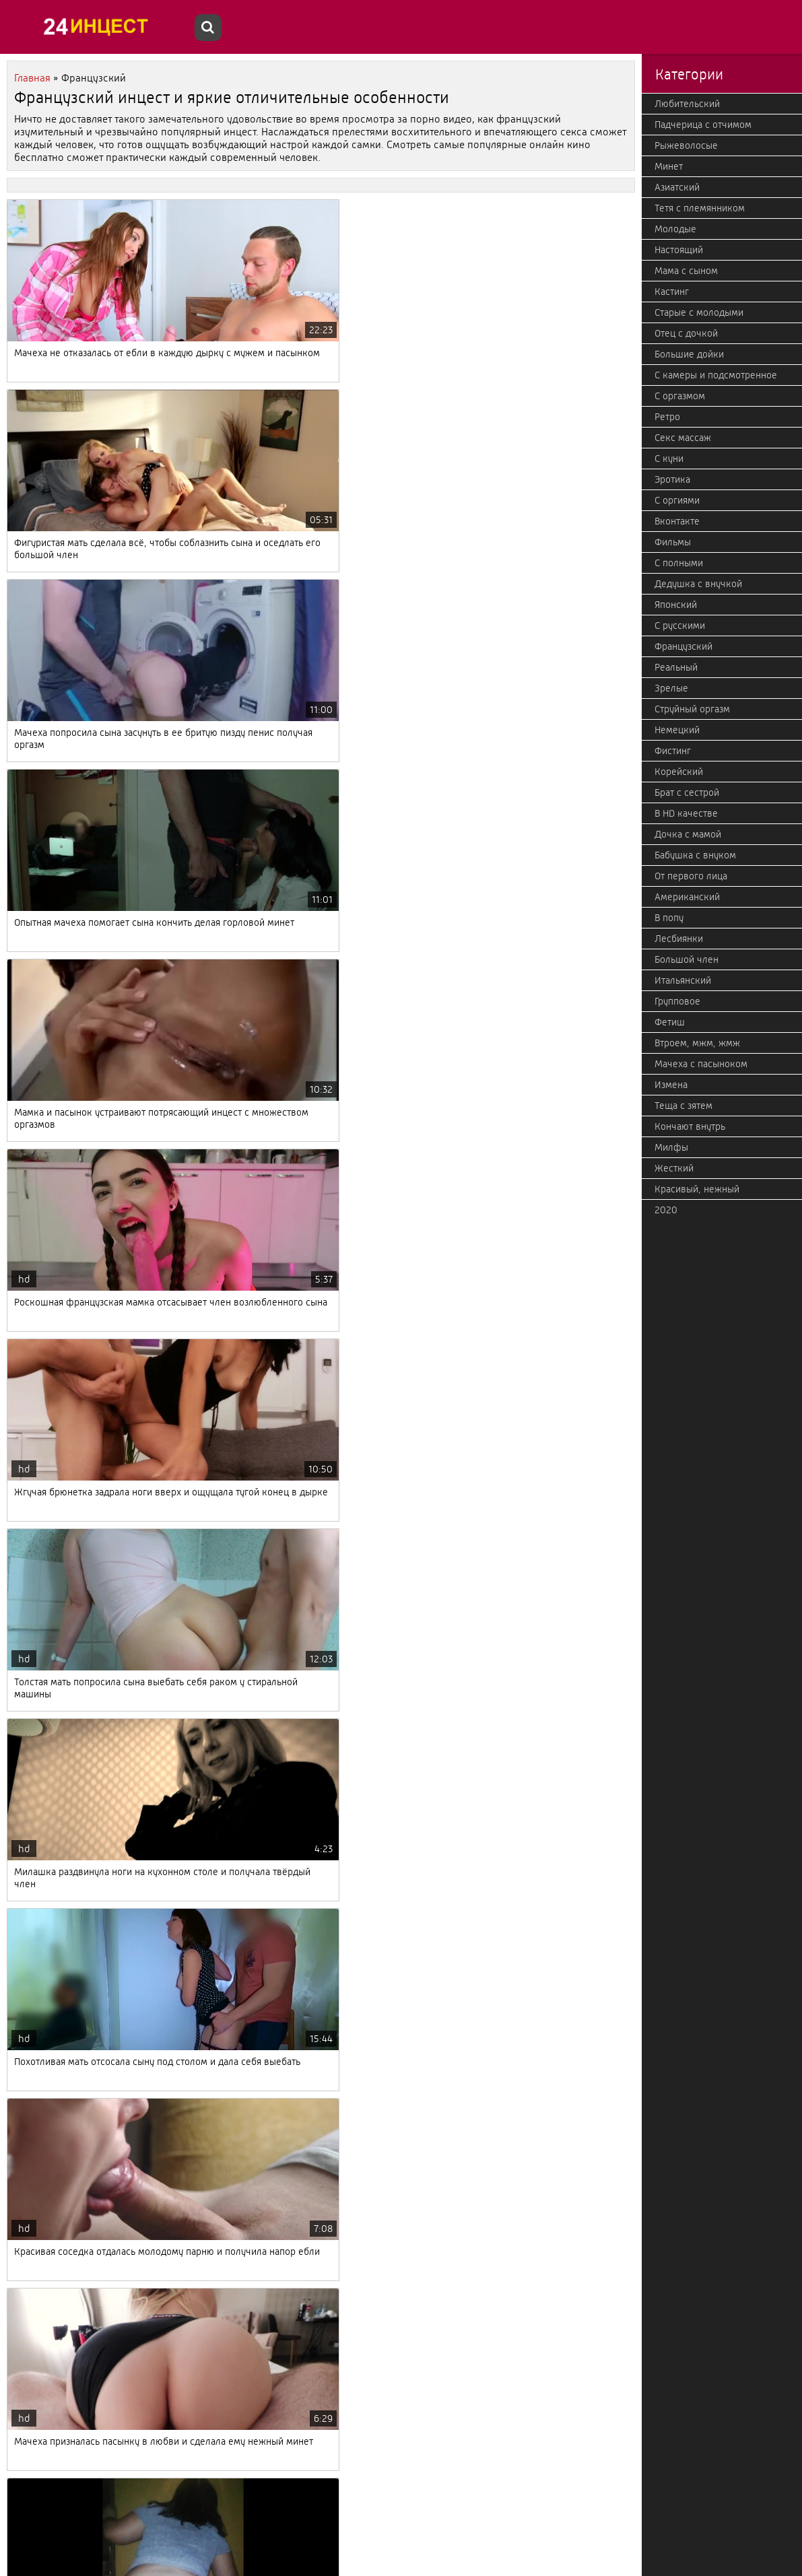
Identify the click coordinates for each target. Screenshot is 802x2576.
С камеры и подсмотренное (716, 375)
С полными (679, 563)
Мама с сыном (686, 271)
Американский (687, 897)
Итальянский (683, 980)
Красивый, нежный (697, 1189)
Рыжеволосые (686, 145)
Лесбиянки (679, 939)
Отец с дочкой (686, 333)
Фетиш (670, 1022)
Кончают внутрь (690, 1126)
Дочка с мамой (688, 834)
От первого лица (691, 876)
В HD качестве (686, 813)
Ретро (667, 417)
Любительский (687, 104)
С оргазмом (680, 396)
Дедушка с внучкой (698, 584)
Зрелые (671, 688)
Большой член (687, 959)
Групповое (677, 1001)
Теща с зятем (683, 1105)
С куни (669, 458)
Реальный (676, 667)
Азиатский (677, 187)
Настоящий (679, 250)
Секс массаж (683, 438)
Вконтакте (677, 521)
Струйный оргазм (692, 709)
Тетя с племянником (700, 208)
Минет (669, 166)
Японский (676, 605)
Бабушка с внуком (695, 855)
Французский (683, 646)
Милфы (671, 1147)
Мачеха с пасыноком (701, 1064)
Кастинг (672, 291)
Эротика (672, 479)
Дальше (145, 2504)
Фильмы (673, 542)
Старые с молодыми (699, 312)
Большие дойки (689, 354)
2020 (666, 1210)
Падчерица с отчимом (703, 124)
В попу (669, 918)
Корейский (679, 772)
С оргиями (677, 500)
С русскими (680, 625)
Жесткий (674, 1168)
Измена (671, 1085)
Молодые (675, 229)
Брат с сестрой (687, 792)
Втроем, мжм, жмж (697, 1043)
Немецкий (677, 730)
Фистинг (673, 751)
